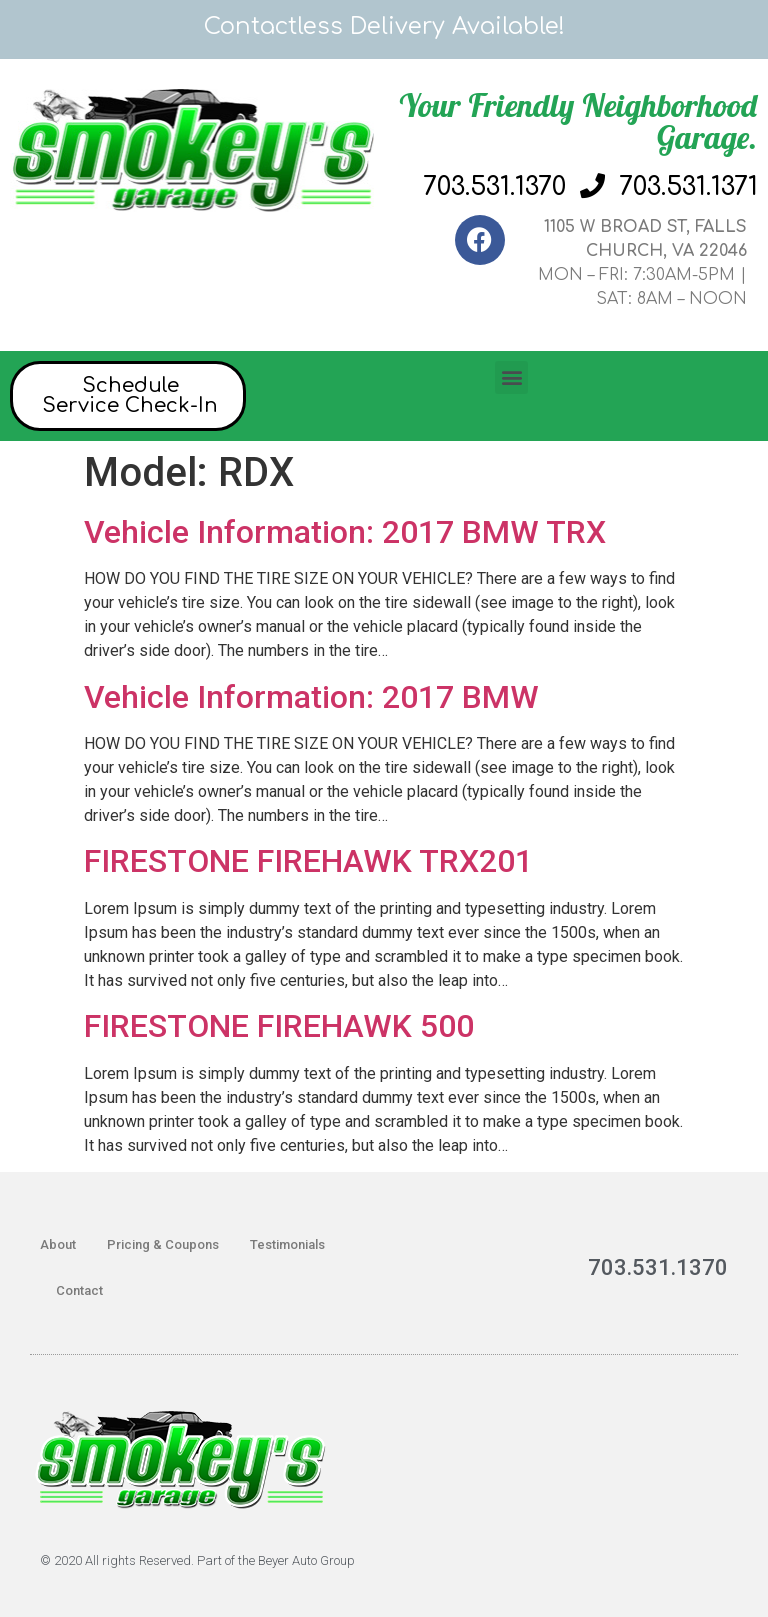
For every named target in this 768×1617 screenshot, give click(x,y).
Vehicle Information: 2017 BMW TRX (345, 532)
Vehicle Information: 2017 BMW (311, 697)
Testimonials (287, 1244)
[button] (511, 377)
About (58, 1244)
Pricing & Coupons (163, 1244)
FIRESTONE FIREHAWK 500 (279, 1026)
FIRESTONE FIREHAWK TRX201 (308, 861)
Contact (79, 1290)
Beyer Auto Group (306, 1560)
